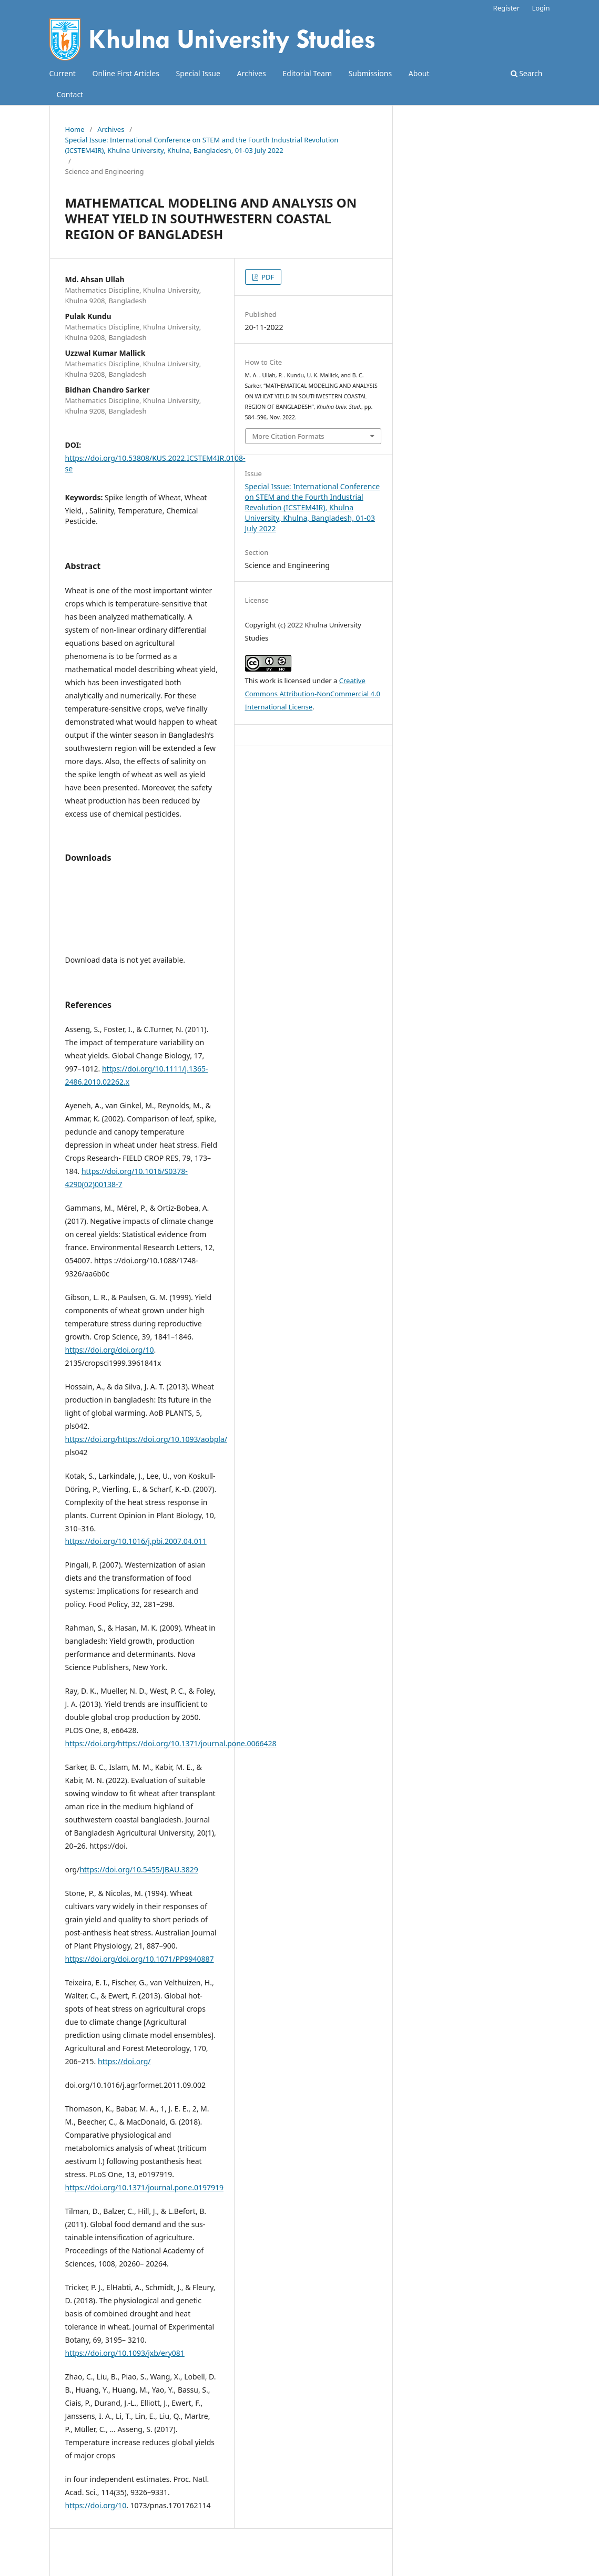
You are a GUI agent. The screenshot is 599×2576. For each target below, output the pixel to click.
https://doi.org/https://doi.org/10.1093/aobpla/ (146, 1439)
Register (506, 8)
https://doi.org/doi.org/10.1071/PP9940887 (139, 1959)
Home (75, 129)
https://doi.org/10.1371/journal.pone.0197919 (144, 2187)
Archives (251, 73)
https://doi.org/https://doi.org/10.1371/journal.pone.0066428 (171, 1743)
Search (527, 73)
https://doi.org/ (124, 2061)
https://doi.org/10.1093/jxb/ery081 (125, 2353)
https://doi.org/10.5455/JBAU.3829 (138, 1869)
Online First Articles (126, 73)
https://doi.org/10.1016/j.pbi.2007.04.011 (136, 1541)
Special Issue (198, 73)
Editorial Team (307, 73)
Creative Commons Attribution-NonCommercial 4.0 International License (312, 694)
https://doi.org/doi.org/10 (109, 1350)
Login (541, 8)
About (419, 73)
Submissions (370, 73)
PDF (267, 277)
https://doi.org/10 (96, 2505)
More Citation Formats (288, 436)
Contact (70, 94)
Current (62, 73)
